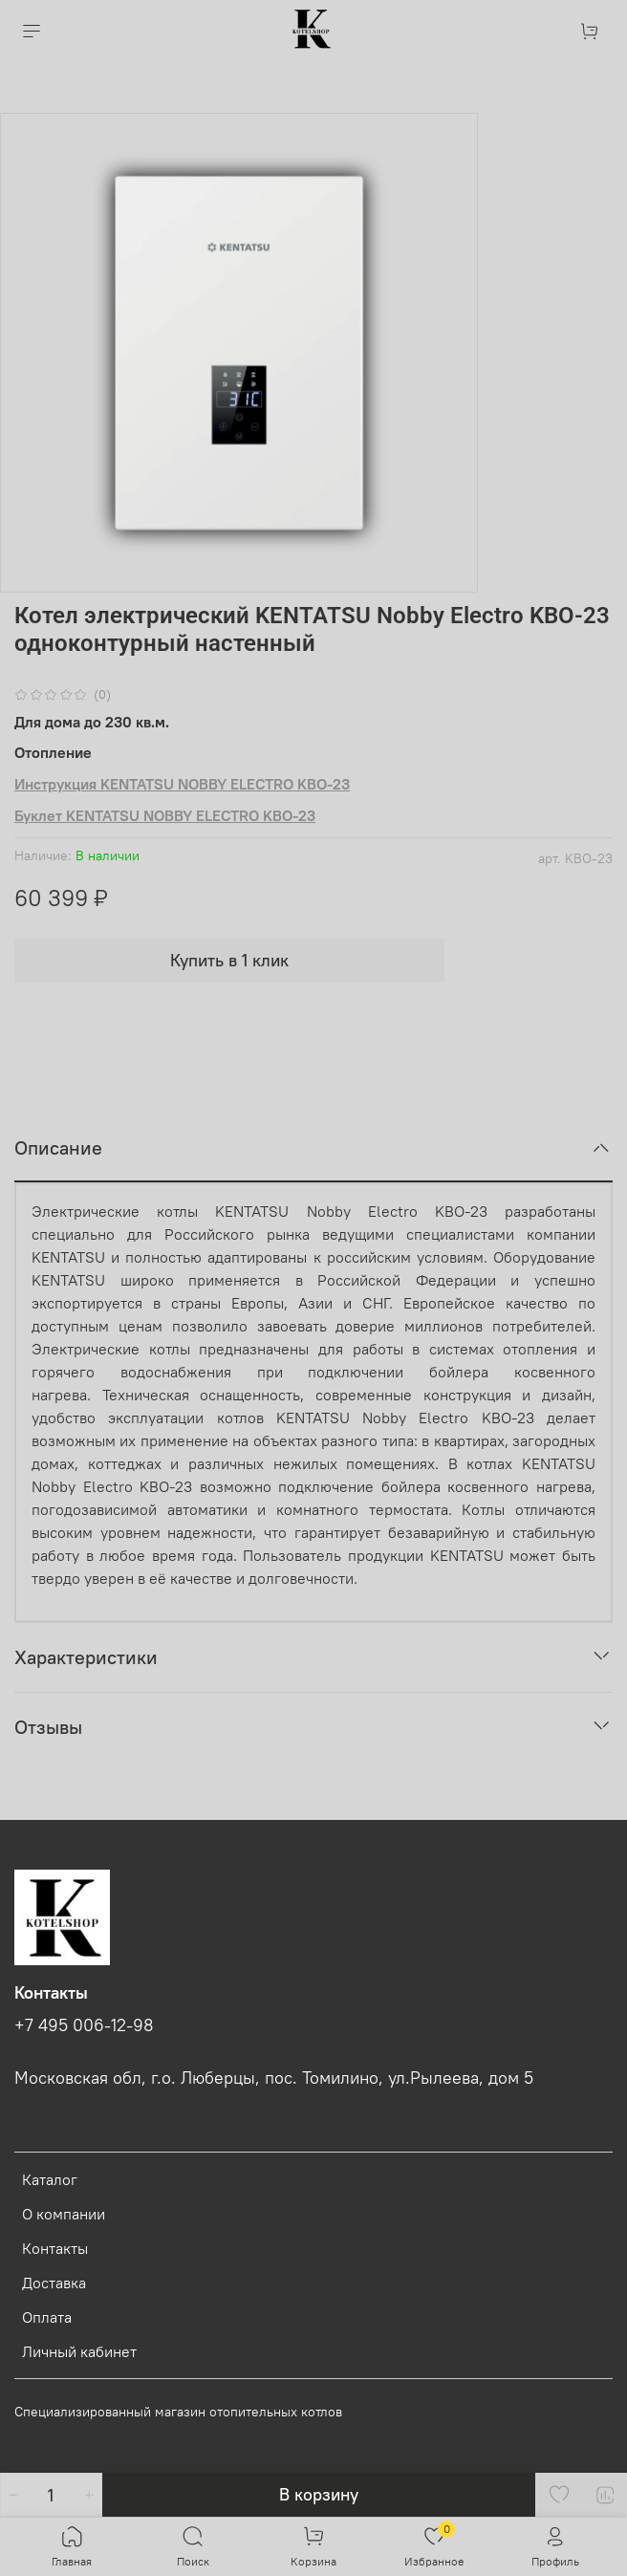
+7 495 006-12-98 (84, 2025)
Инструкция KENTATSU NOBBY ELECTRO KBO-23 (182, 783)
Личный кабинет (79, 2351)
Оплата (47, 2317)
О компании (63, 2213)
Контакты (55, 2248)
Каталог (49, 2179)
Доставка (54, 2282)
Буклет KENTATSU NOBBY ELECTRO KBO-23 (164, 815)
